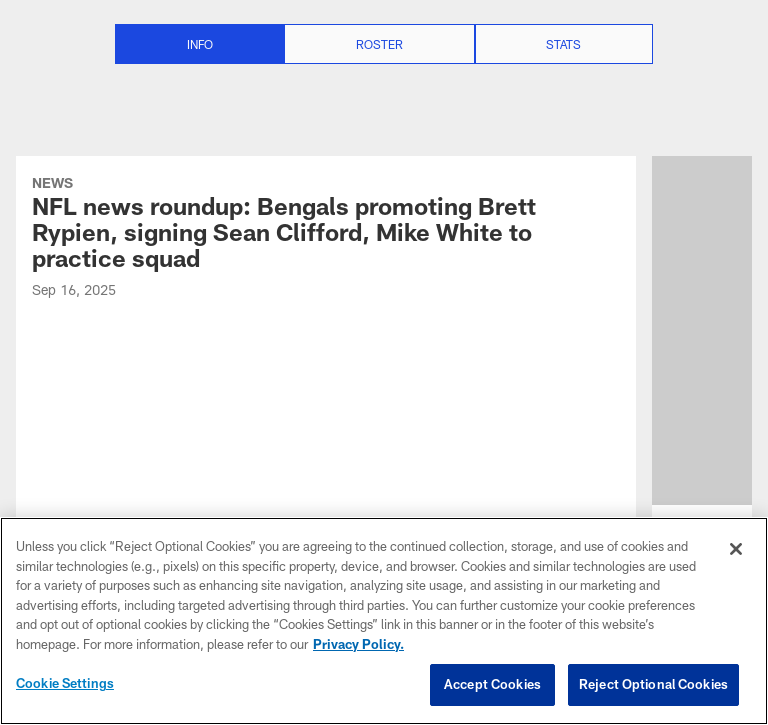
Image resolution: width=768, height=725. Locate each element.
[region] (384, 621)
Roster (379, 44)
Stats (563, 44)
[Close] (736, 549)
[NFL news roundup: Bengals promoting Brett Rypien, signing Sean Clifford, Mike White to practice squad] (326, 239)
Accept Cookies (492, 684)
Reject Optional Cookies (653, 684)
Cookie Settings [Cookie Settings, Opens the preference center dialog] (65, 683)
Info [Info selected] (200, 44)
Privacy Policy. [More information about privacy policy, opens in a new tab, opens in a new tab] (358, 644)
